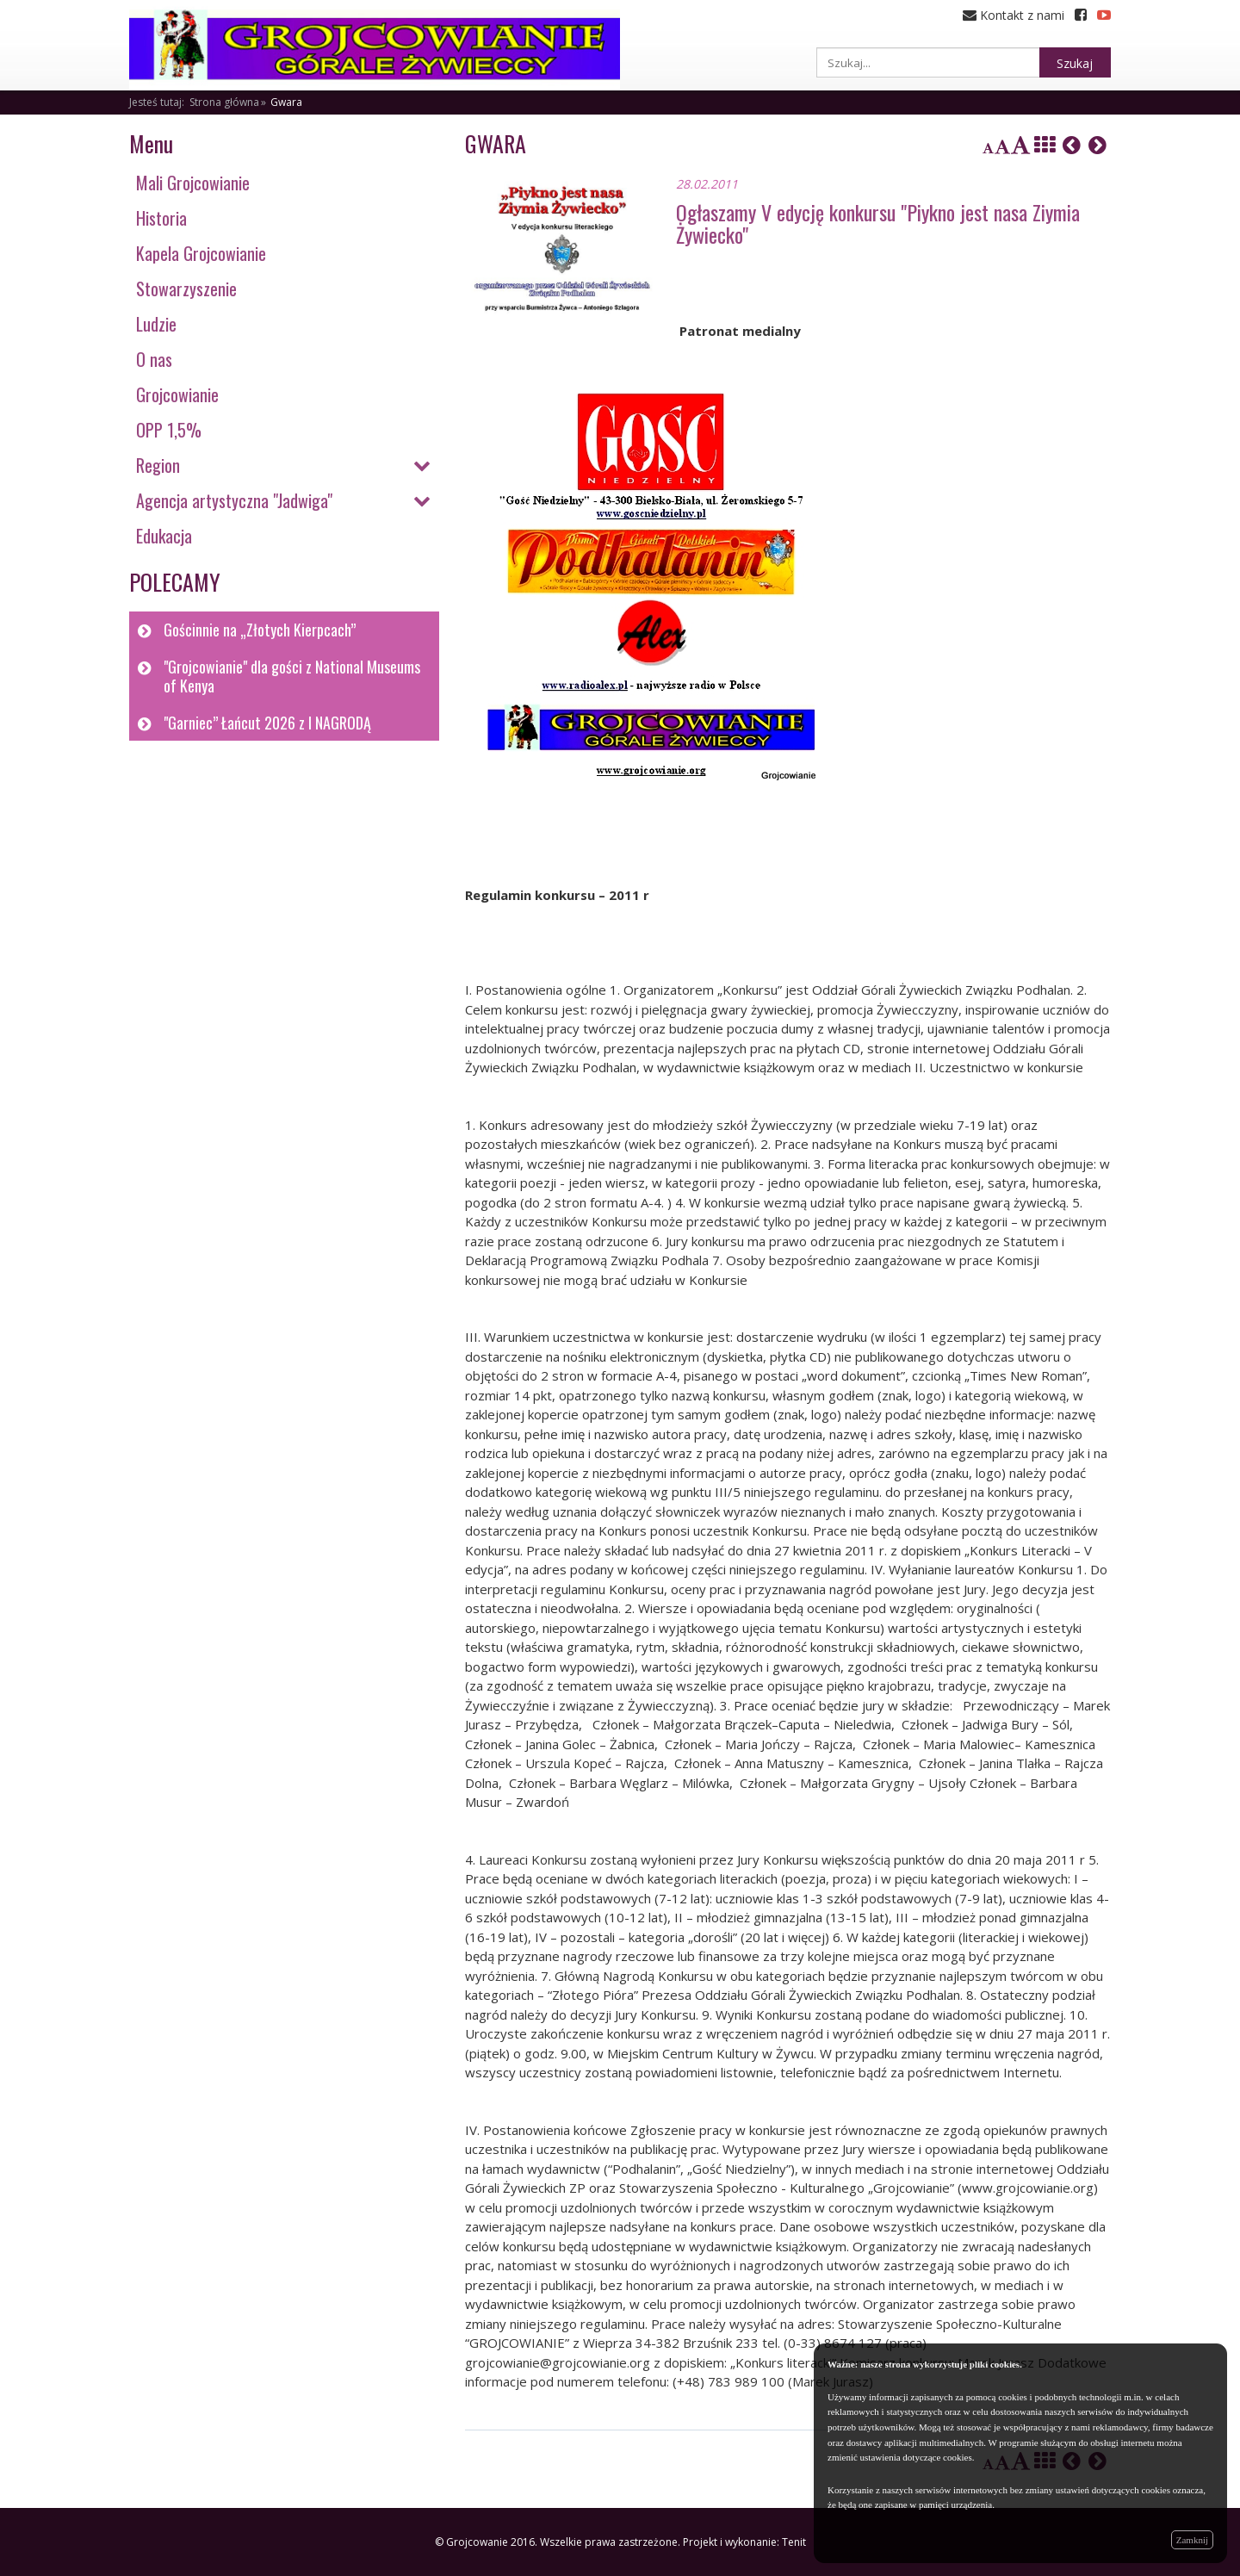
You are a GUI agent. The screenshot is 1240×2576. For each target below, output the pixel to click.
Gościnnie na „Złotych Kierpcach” (260, 629)
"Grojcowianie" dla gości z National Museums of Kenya (292, 676)
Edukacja (164, 536)
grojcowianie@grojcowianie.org (557, 2362)
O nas (154, 359)
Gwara (286, 102)
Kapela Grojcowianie (201, 253)
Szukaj (1075, 63)
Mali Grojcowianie (193, 183)
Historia (161, 218)
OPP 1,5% (169, 430)
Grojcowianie (177, 394)
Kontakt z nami (1013, 15)
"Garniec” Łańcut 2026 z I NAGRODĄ (267, 722)
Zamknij (1192, 2540)
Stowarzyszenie (186, 288)
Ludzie (156, 324)
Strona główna (224, 102)
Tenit (794, 2542)
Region (158, 465)
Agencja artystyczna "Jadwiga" (234, 500)
